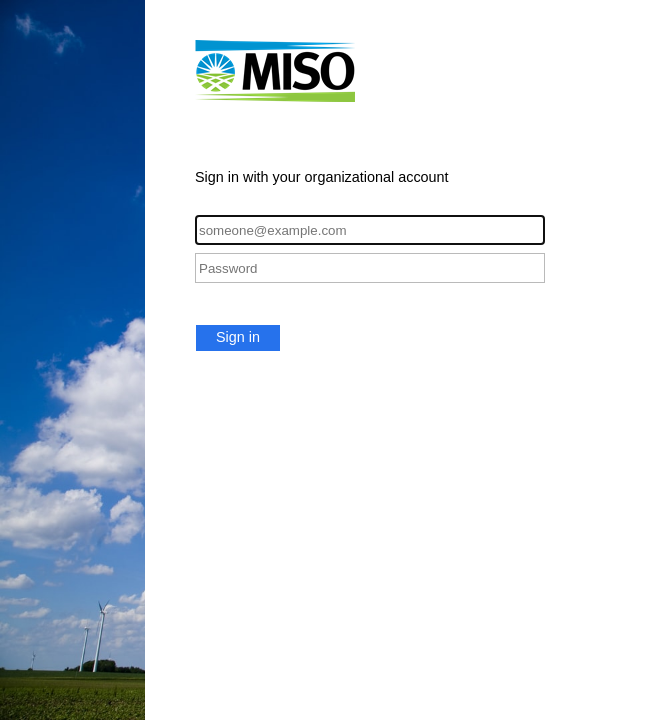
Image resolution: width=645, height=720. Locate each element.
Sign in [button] (238, 337)
